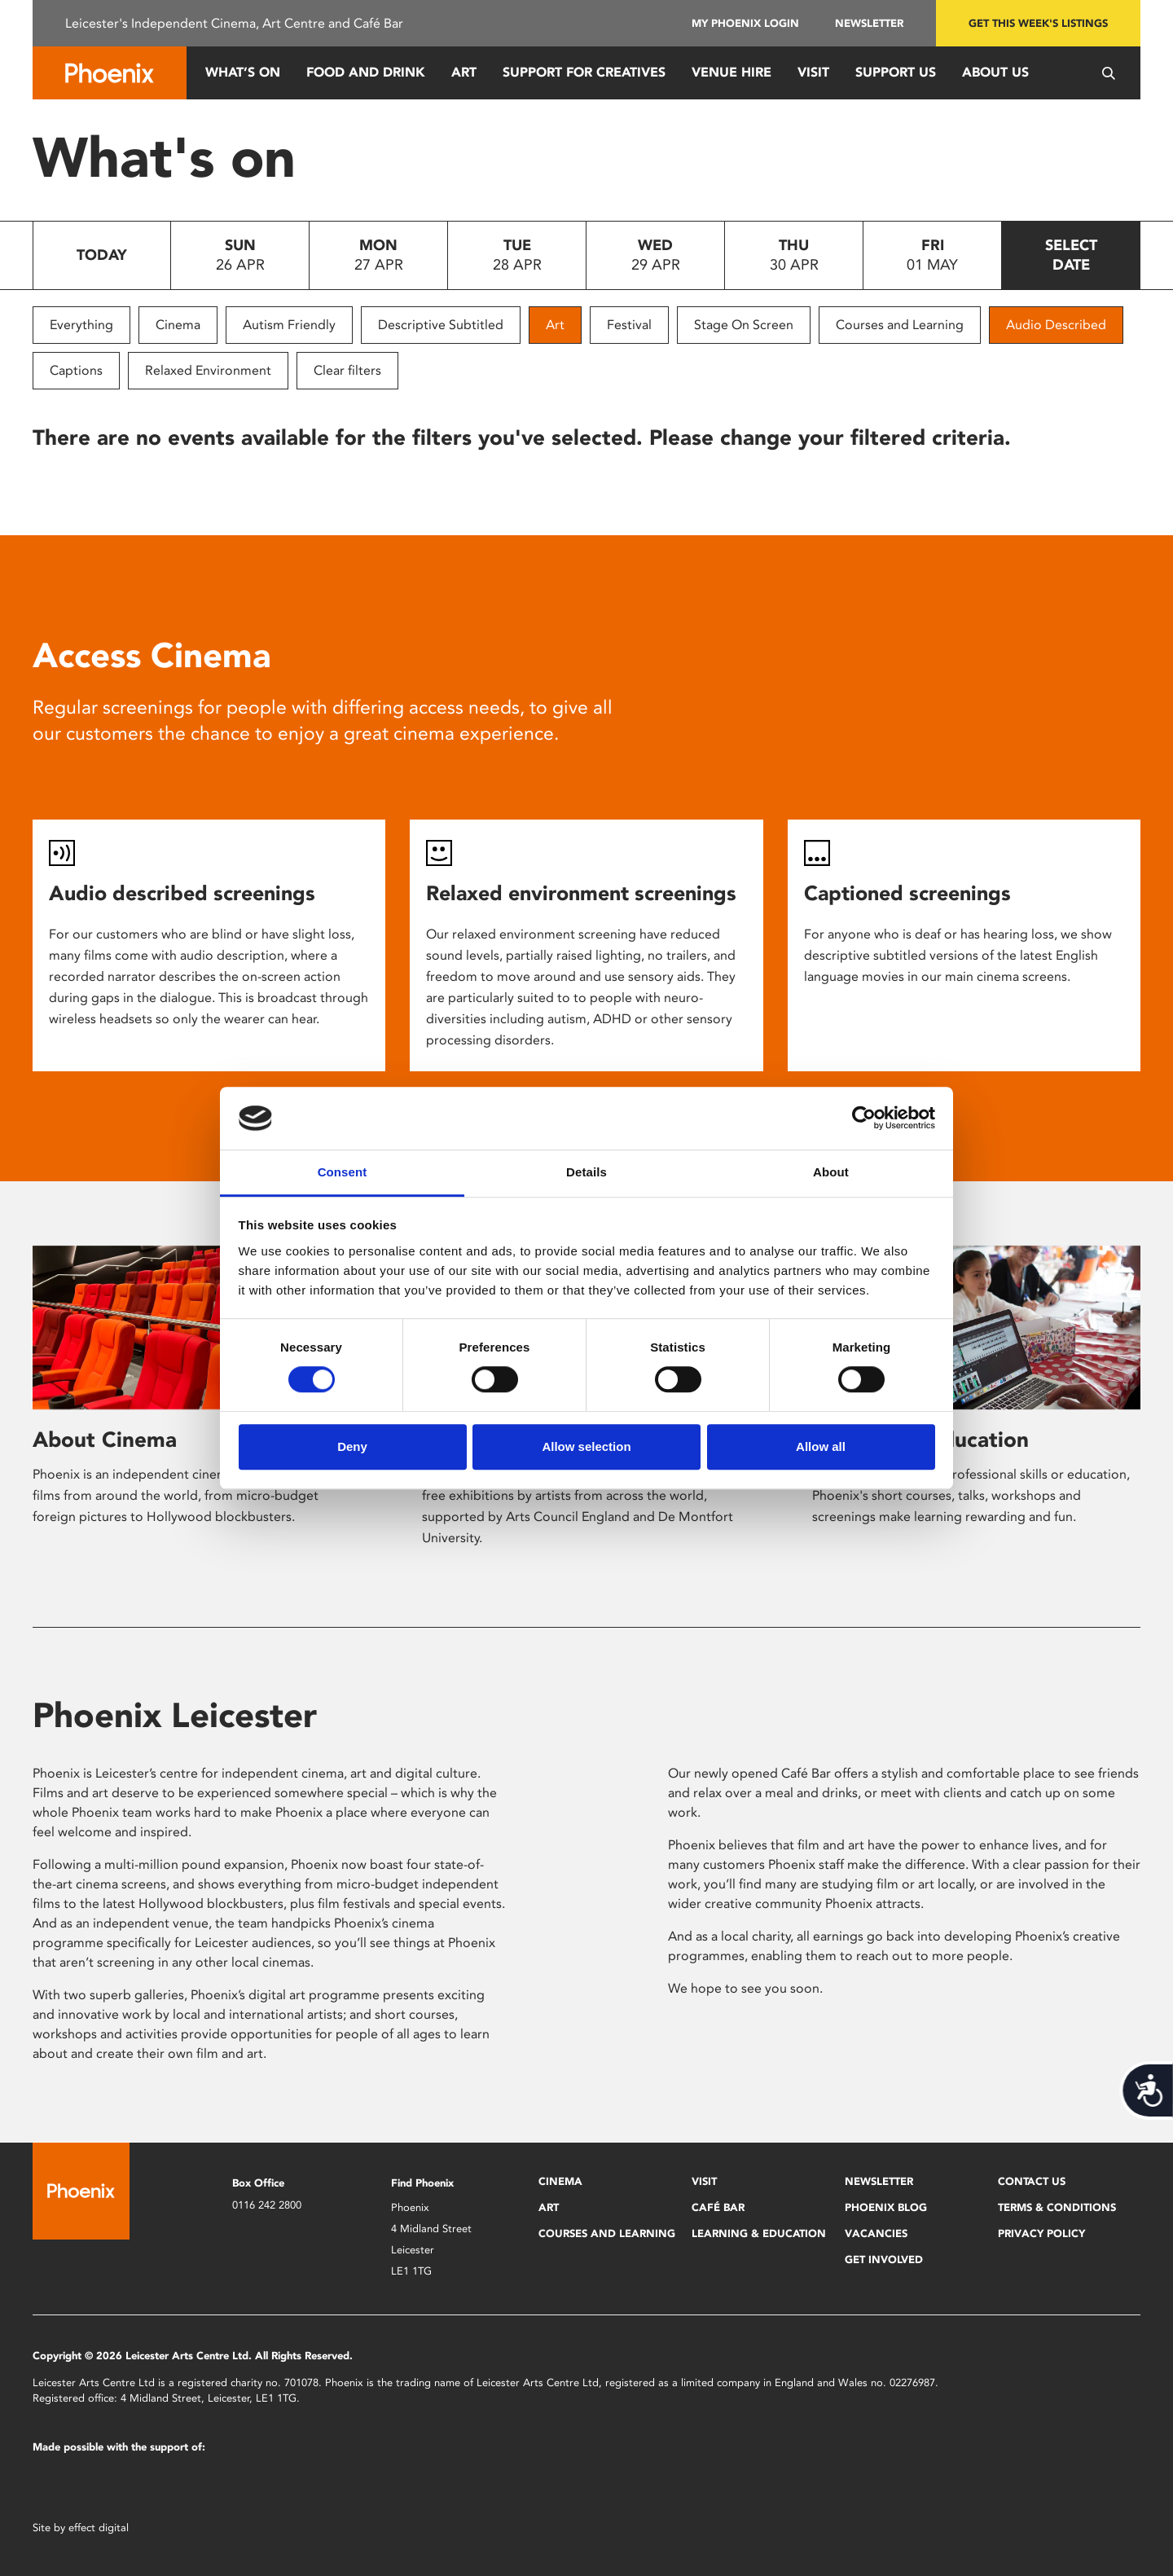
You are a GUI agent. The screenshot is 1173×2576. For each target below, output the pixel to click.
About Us (995, 72)
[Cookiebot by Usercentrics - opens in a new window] (864, 1118)
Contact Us (1031, 2181)
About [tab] (831, 1172)
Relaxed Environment (208, 370)
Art (464, 72)
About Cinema (105, 1439)
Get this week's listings (1038, 23)
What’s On (242, 72)
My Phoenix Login (745, 23)
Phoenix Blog (886, 2207)
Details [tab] (586, 1172)
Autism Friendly (289, 324)
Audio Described (1056, 324)
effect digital (98, 2527)
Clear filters (347, 370)
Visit (813, 72)
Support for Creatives (584, 72)
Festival (629, 324)
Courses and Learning (900, 324)
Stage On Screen (743, 324)
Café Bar (718, 2207)
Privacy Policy (1041, 2233)
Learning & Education (759, 2233)
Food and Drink (365, 72)
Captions (76, 370)
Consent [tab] (342, 1172)
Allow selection (586, 1446)
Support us (895, 72)
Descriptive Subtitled (440, 324)
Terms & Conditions (1057, 2207)
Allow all (821, 1446)
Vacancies (876, 2233)
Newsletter (869, 23)
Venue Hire (731, 72)
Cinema (178, 324)
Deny (352, 1446)
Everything (81, 324)
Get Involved (884, 2259)
